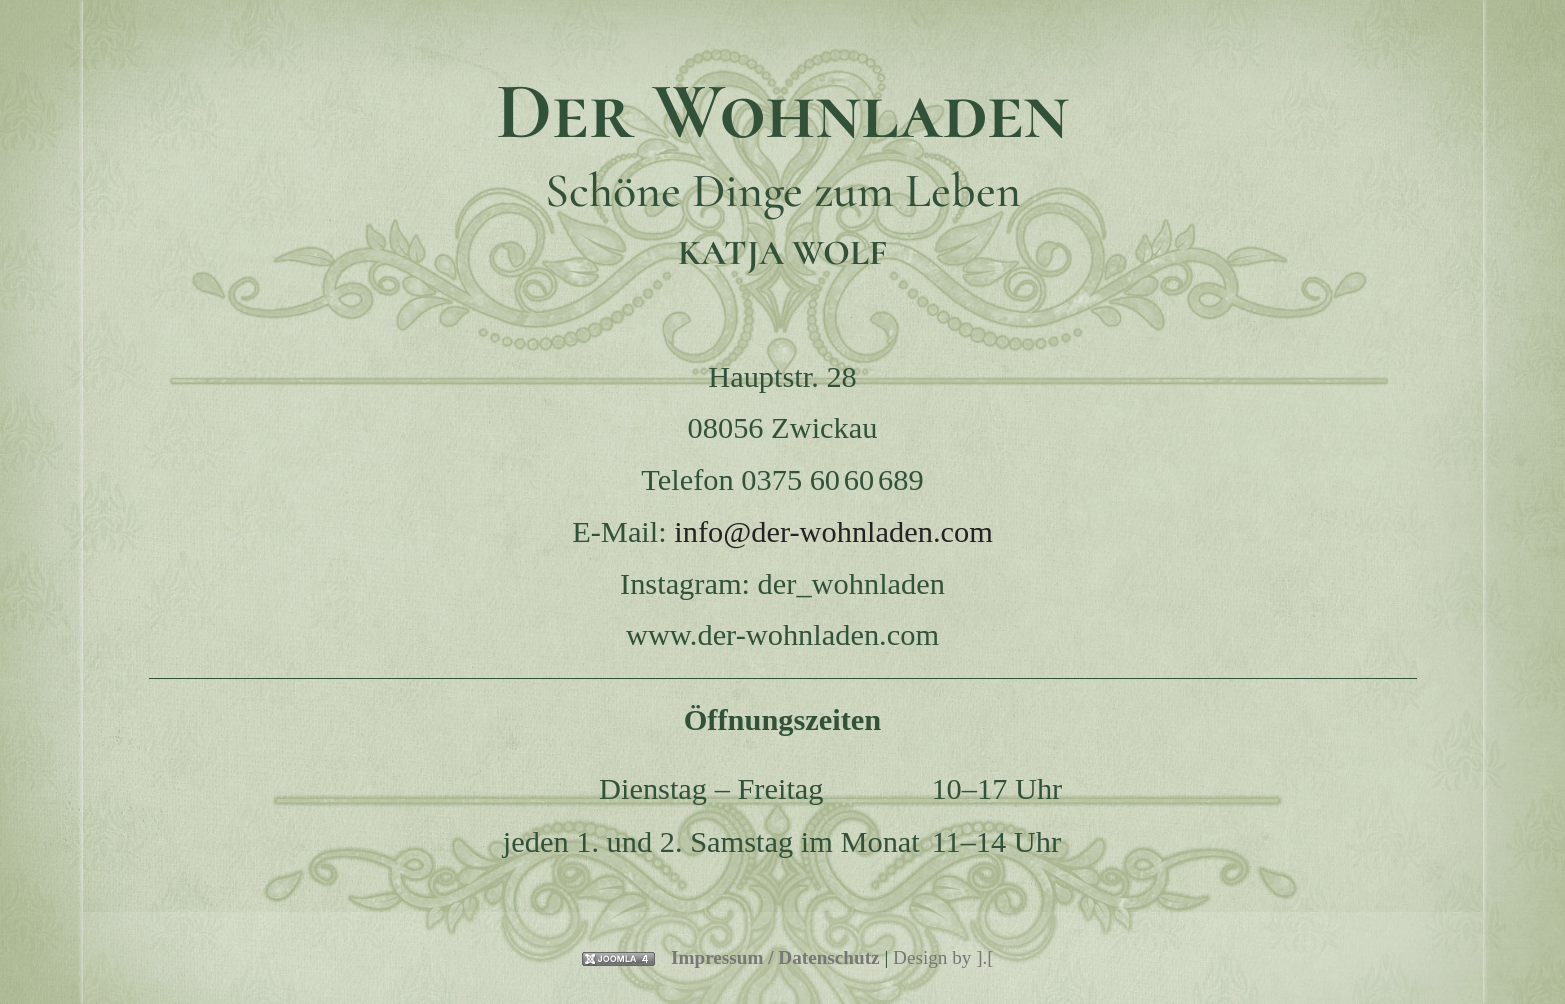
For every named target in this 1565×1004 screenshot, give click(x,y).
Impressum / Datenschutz (775, 957)
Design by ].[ (943, 957)
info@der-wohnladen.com (833, 532)
